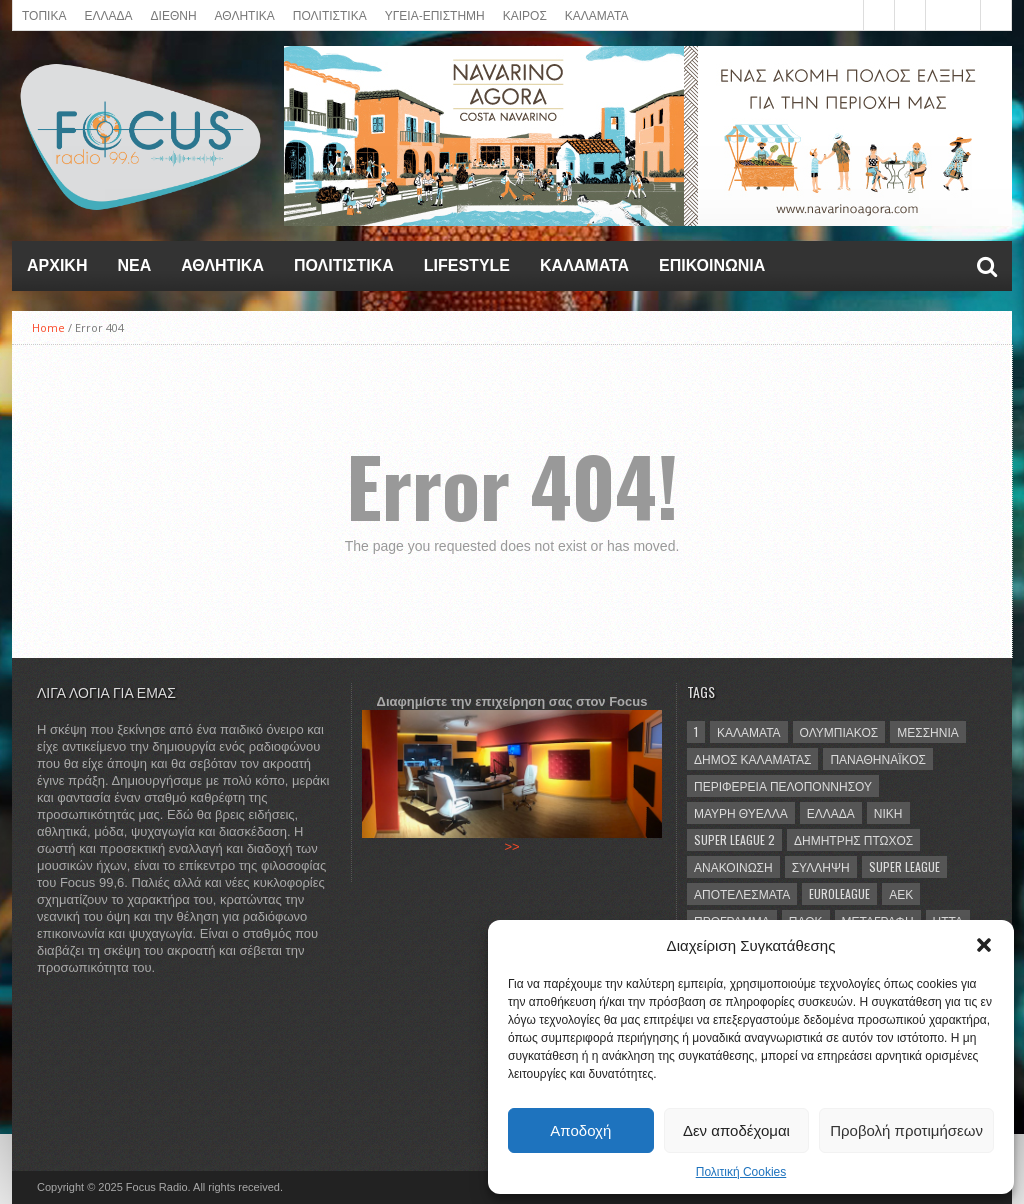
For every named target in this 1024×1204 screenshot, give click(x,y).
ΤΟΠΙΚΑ (44, 14)
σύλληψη (821, 866)
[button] (984, 945)
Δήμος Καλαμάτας (752, 758)
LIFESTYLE (467, 265)
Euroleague (839, 893)
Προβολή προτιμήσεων (906, 1130)
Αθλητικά (222, 265)
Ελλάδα (831, 812)
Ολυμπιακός (839, 731)
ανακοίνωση (733, 866)
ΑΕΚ (901, 893)
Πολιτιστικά (330, 14)
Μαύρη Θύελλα (741, 812)
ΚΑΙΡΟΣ (525, 14)
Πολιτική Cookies (741, 1172)
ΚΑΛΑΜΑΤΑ (597, 14)
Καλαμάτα (749, 731)
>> (511, 846)
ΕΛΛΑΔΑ (108, 14)
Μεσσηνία (928, 731)
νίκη (888, 812)
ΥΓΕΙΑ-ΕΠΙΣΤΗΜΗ (435, 14)
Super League (904, 866)
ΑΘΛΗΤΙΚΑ (245, 14)
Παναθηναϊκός (877, 758)
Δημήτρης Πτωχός (853, 839)
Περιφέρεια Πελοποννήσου (783, 785)
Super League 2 (734, 839)
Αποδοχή (580, 1130)
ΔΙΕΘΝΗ (174, 14)
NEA (134, 265)
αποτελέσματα (742, 893)
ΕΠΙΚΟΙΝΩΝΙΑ (712, 265)
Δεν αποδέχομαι (736, 1130)
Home (48, 327)
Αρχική (57, 265)
